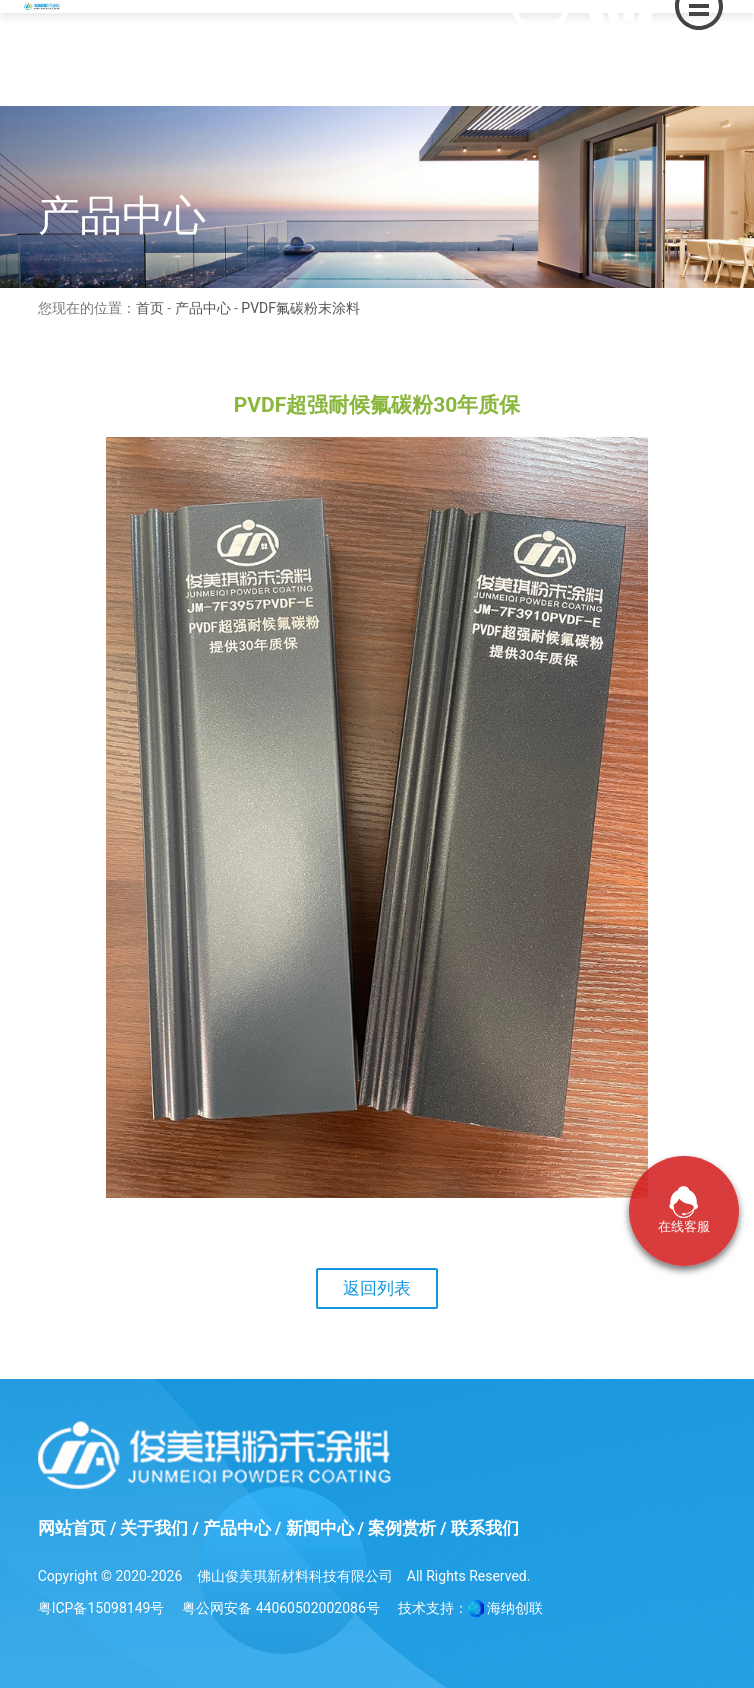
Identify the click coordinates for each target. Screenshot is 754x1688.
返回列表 (377, 1288)
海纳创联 (515, 1608)
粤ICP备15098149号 (101, 1608)
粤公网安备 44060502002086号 (281, 1608)
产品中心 (203, 308)
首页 (150, 308)
